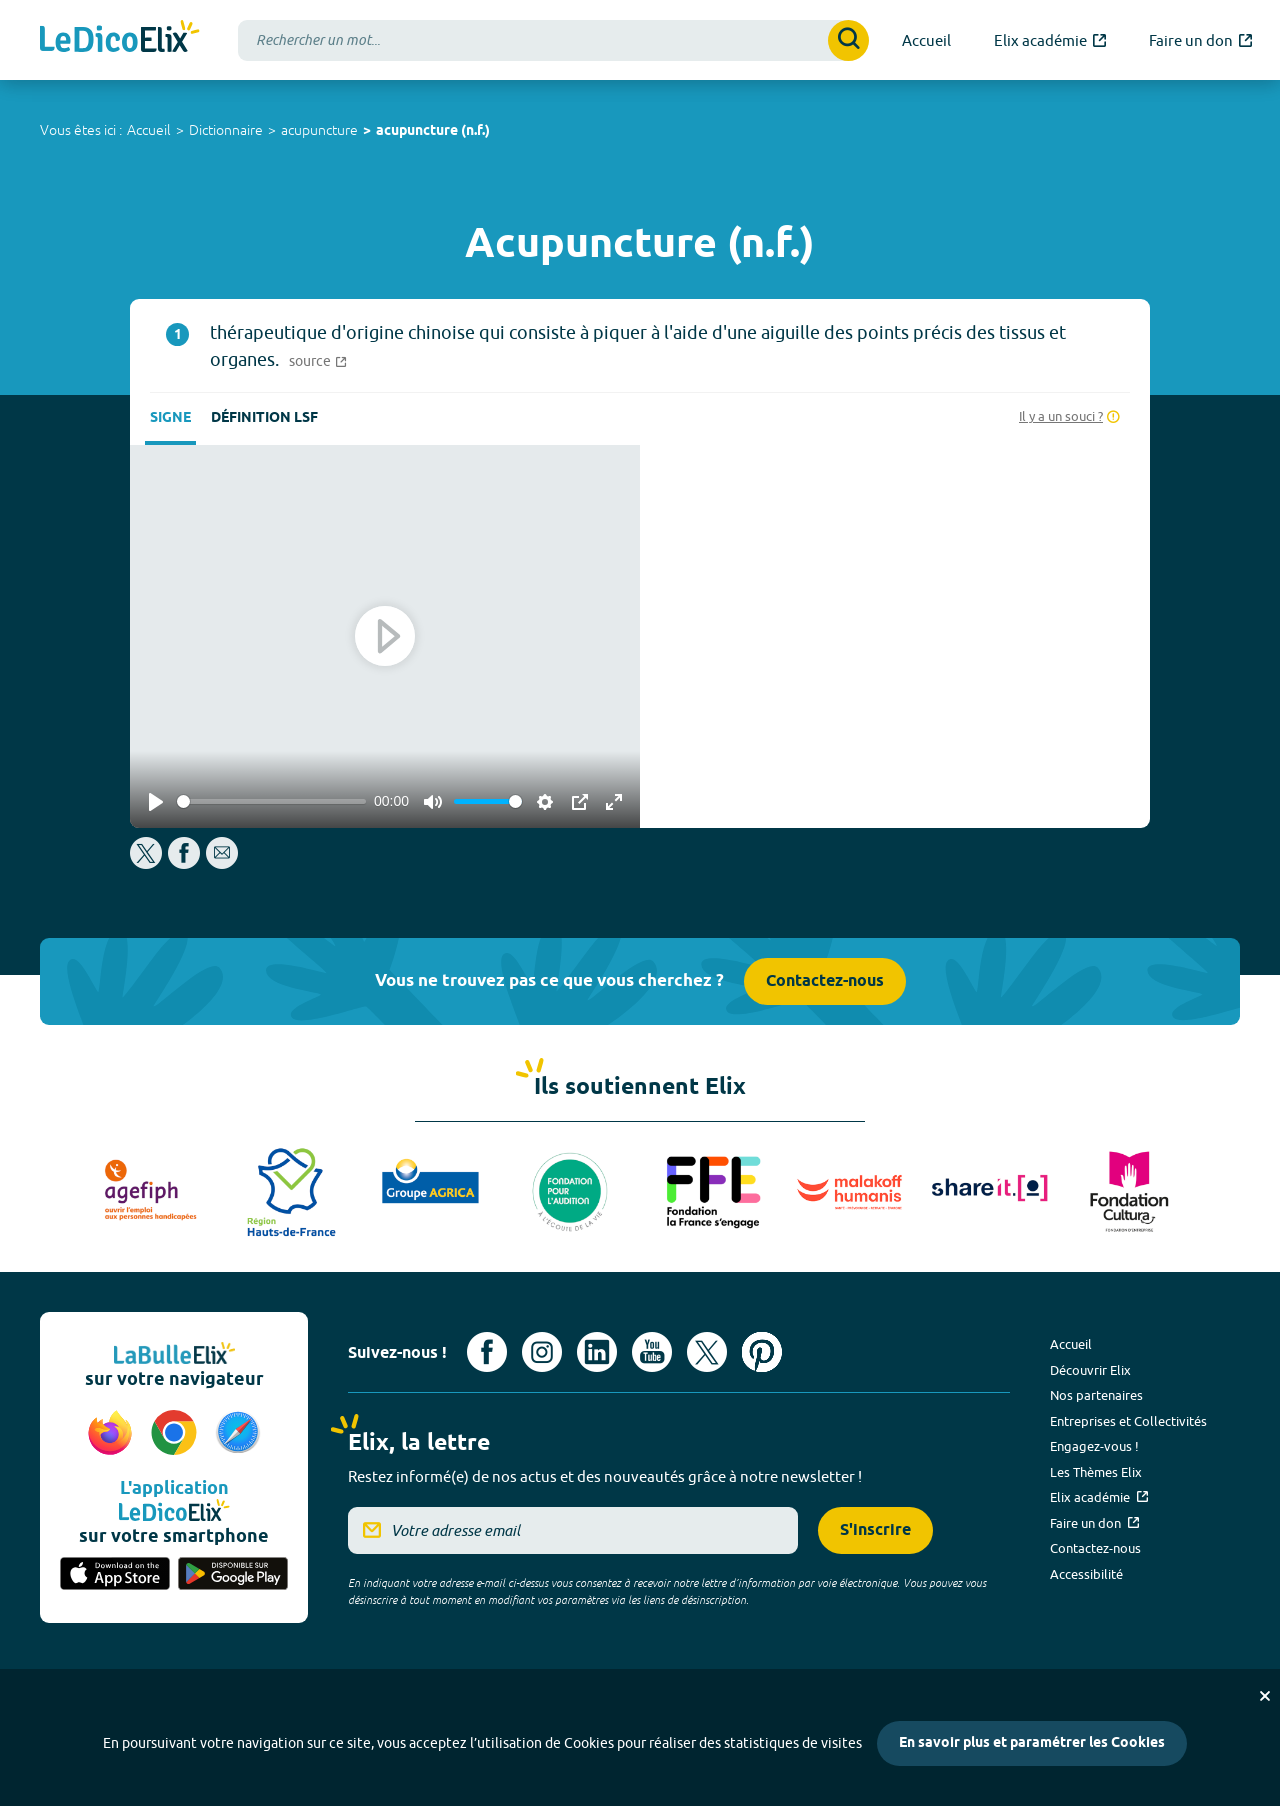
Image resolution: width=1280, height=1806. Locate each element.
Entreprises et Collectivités (1128, 1421)
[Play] (156, 802)
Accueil (149, 130)
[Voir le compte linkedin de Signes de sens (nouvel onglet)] (597, 1352)
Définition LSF (264, 418)
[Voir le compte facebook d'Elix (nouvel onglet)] (487, 1352)
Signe (170, 418)
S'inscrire (875, 1530)
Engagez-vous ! (1094, 1446)
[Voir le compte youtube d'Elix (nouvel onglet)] (652, 1352)
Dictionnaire (226, 130)
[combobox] (553, 40)
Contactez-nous (825, 981)
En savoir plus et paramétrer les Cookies (1032, 1743)
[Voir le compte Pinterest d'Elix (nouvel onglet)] (762, 1352)
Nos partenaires (1096, 1395)
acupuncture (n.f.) (433, 131)
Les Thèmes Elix (1096, 1472)
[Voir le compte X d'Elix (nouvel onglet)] (707, 1352)
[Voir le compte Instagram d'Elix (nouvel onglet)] (542, 1352)
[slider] (271, 801)
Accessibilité (1086, 1574)
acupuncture (319, 130)
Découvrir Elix (1090, 1370)
